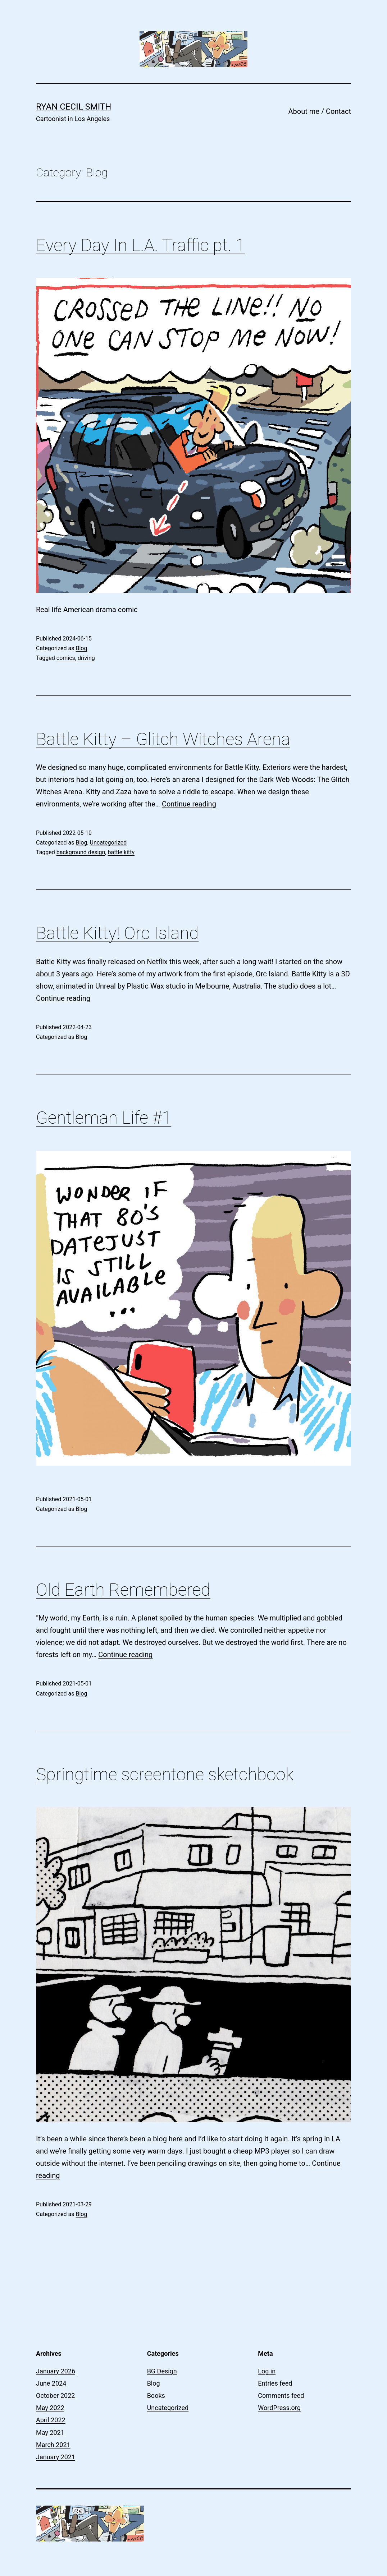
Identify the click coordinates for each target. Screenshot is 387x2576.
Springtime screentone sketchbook (164, 1774)
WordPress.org (279, 2407)
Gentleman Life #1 (103, 1117)
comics (65, 658)
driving (86, 658)
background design (80, 852)
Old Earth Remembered (123, 1590)
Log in (267, 2371)
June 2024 (51, 2383)
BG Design (162, 2371)
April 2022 (50, 2420)
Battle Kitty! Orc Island (117, 933)
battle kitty (121, 852)
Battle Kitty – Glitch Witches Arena (163, 739)
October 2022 (55, 2395)
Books (156, 2395)
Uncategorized (108, 842)
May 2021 (50, 2432)
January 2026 (55, 2371)
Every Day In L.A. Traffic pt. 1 (140, 245)
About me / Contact (319, 111)
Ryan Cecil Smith (73, 107)
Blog (81, 648)
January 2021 (55, 2457)
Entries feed (275, 2383)
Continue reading (189, 804)
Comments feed (281, 2395)
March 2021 (53, 2444)
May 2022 (50, 2407)
